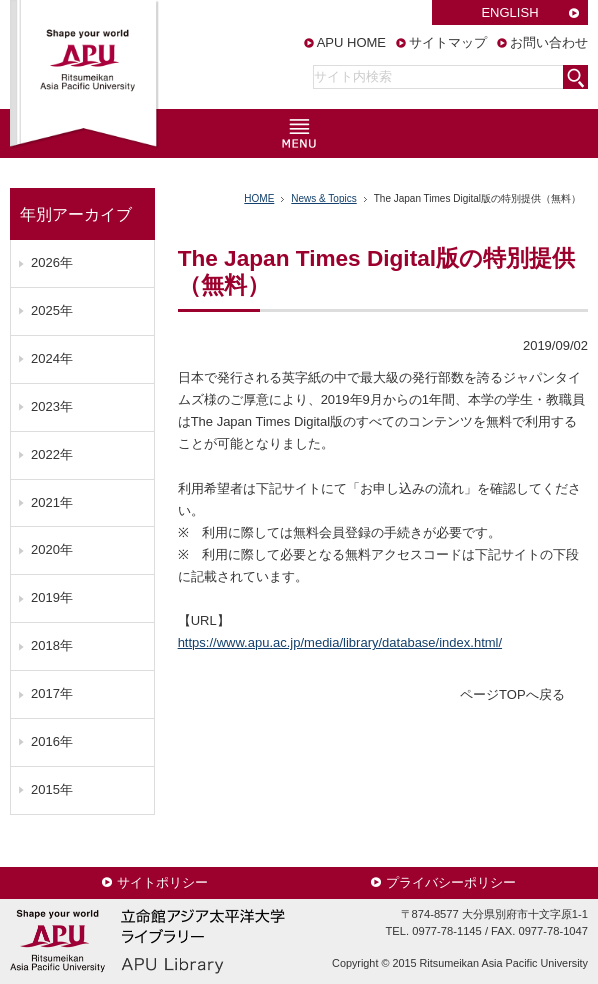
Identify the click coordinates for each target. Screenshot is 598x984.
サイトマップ (448, 42)
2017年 (52, 693)
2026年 (52, 262)
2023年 (52, 406)
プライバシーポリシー (451, 882)
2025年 (52, 310)
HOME (259, 198)
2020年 (52, 549)
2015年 (52, 789)
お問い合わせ (549, 42)
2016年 (52, 741)
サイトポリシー (162, 882)
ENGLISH (509, 12)
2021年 (52, 502)
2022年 (52, 454)
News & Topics (323, 198)
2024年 (52, 358)
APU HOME (351, 42)
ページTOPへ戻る (512, 694)
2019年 (52, 597)
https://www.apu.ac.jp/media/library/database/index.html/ (340, 642)
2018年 (52, 645)
